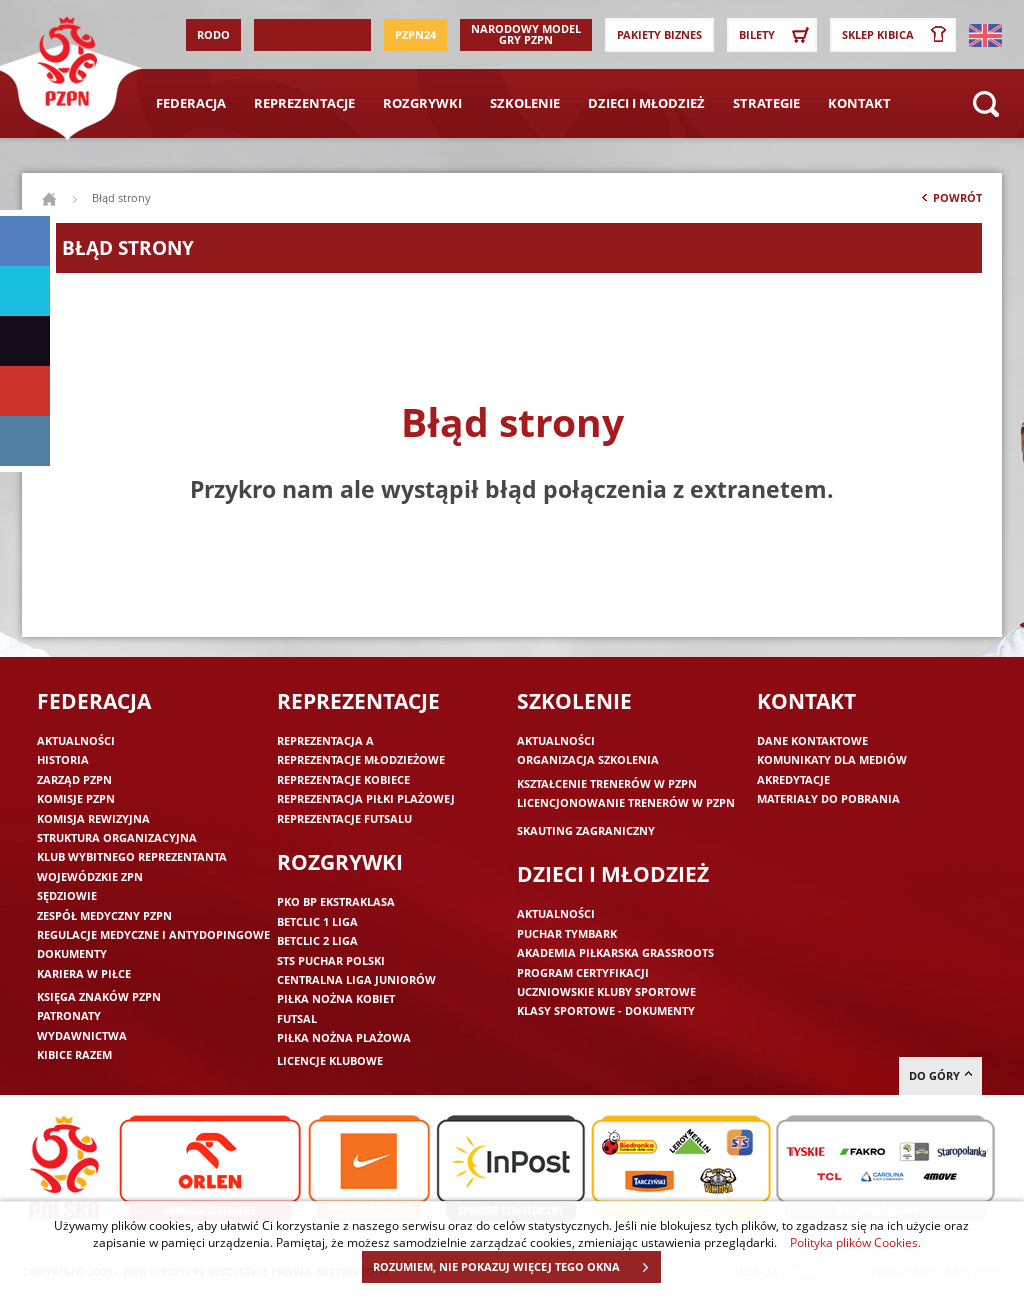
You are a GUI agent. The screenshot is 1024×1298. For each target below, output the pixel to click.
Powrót (950, 202)
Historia (63, 759)
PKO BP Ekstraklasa (336, 901)
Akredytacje (793, 779)
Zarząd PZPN (74, 779)
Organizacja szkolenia (588, 759)
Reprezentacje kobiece (343, 779)
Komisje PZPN (76, 798)
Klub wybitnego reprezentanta (132, 856)
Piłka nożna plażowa (344, 1037)
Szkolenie (525, 103)
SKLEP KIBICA (898, 35)
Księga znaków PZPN (99, 996)
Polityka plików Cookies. (855, 1242)
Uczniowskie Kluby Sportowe (606, 991)
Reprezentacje (304, 103)
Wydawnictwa (82, 1035)
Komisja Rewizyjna (93, 818)
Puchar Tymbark (567, 933)
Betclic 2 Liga (317, 940)
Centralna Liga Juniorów (356, 979)
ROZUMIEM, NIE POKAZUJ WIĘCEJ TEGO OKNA (516, 1267)
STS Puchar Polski (331, 960)
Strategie (766, 103)
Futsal (297, 1018)
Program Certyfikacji (583, 972)
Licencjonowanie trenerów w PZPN (626, 802)
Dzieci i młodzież (646, 103)
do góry (940, 1075)
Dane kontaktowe (812, 740)
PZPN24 (415, 34)
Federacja (191, 103)
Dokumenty (72, 953)
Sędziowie (67, 895)
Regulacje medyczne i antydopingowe (153, 934)
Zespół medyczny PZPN (104, 915)
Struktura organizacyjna (117, 837)
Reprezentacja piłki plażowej (366, 798)
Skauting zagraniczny (586, 830)
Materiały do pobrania (828, 798)
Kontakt (859, 103)
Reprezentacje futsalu (344, 818)
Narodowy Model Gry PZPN (526, 34)
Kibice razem (74, 1054)
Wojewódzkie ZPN (90, 876)
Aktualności (76, 740)
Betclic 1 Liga (317, 921)
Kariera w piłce (84, 973)
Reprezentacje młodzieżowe (361, 759)
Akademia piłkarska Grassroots (615, 952)
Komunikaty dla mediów (832, 759)
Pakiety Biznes (659, 34)
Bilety (777, 35)
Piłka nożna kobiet (336, 998)
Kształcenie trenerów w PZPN (607, 783)
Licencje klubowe (330, 1060)
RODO (213, 34)
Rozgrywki (422, 103)
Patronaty (69, 1015)
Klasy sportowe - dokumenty (606, 1010)
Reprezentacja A (325, 740)
